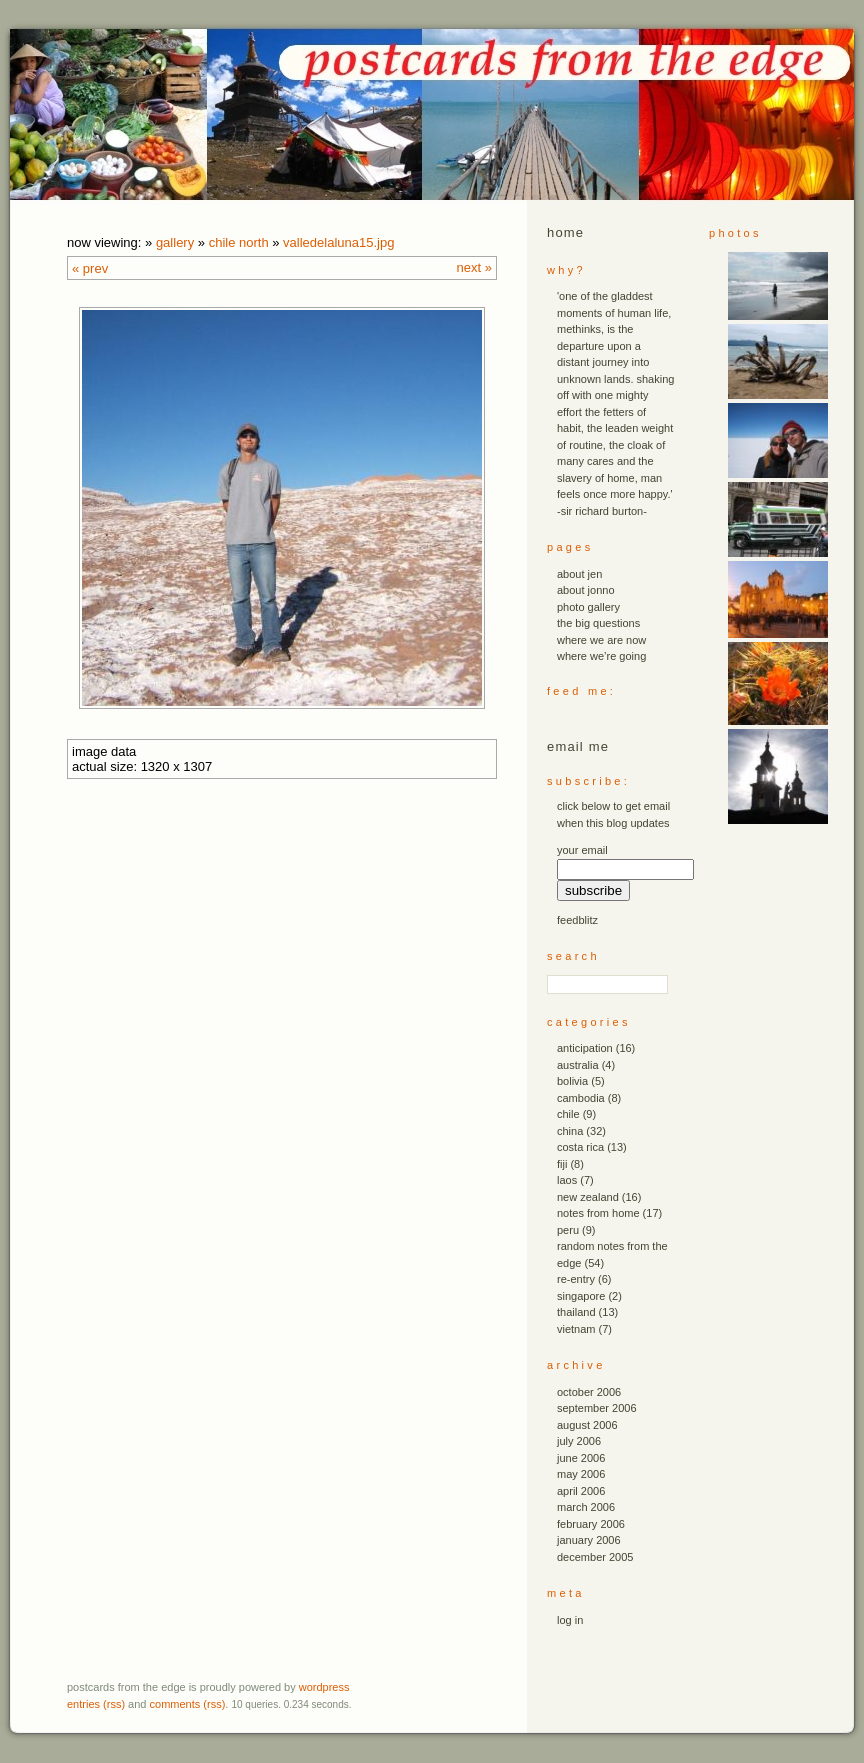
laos (567, 1180)
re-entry (576, 1279)
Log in (570, 1620)
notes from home (598, 1213)
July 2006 (579, 1441)
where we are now (601, 640)
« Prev (90, 268)
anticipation (585, 1048)
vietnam (576, 1329)
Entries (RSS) (96, 1704)
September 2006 (597, 1408)
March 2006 (586, 1507)
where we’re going (601, 656)
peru (568, 1230)
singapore (581, 1296)
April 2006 (581, 1491)
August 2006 (587, 1425)
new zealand (588, 1197)
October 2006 (589, 1392)
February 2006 (591, 1524)
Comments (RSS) (188, 1704)
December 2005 (595, 1557)
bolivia (572, 1081)
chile (568, 1114)
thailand (576, 1312)
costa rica (580, 1147)
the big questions (598, 623)
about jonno (586, 590)
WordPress (324, 1687)
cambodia (581, 1098)
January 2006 (589, 1540)
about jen (579, 574)
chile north (239, 242)
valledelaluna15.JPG (338, 242)
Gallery (175, 242)
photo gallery (588, 607)
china (570, 1131)
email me (578, 746)
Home (565, 232)
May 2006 (581, 1474)
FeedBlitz (577, 920)
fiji (562, 1164)
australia (578, 1065)
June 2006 (581, 1458)
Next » (474, 267)
